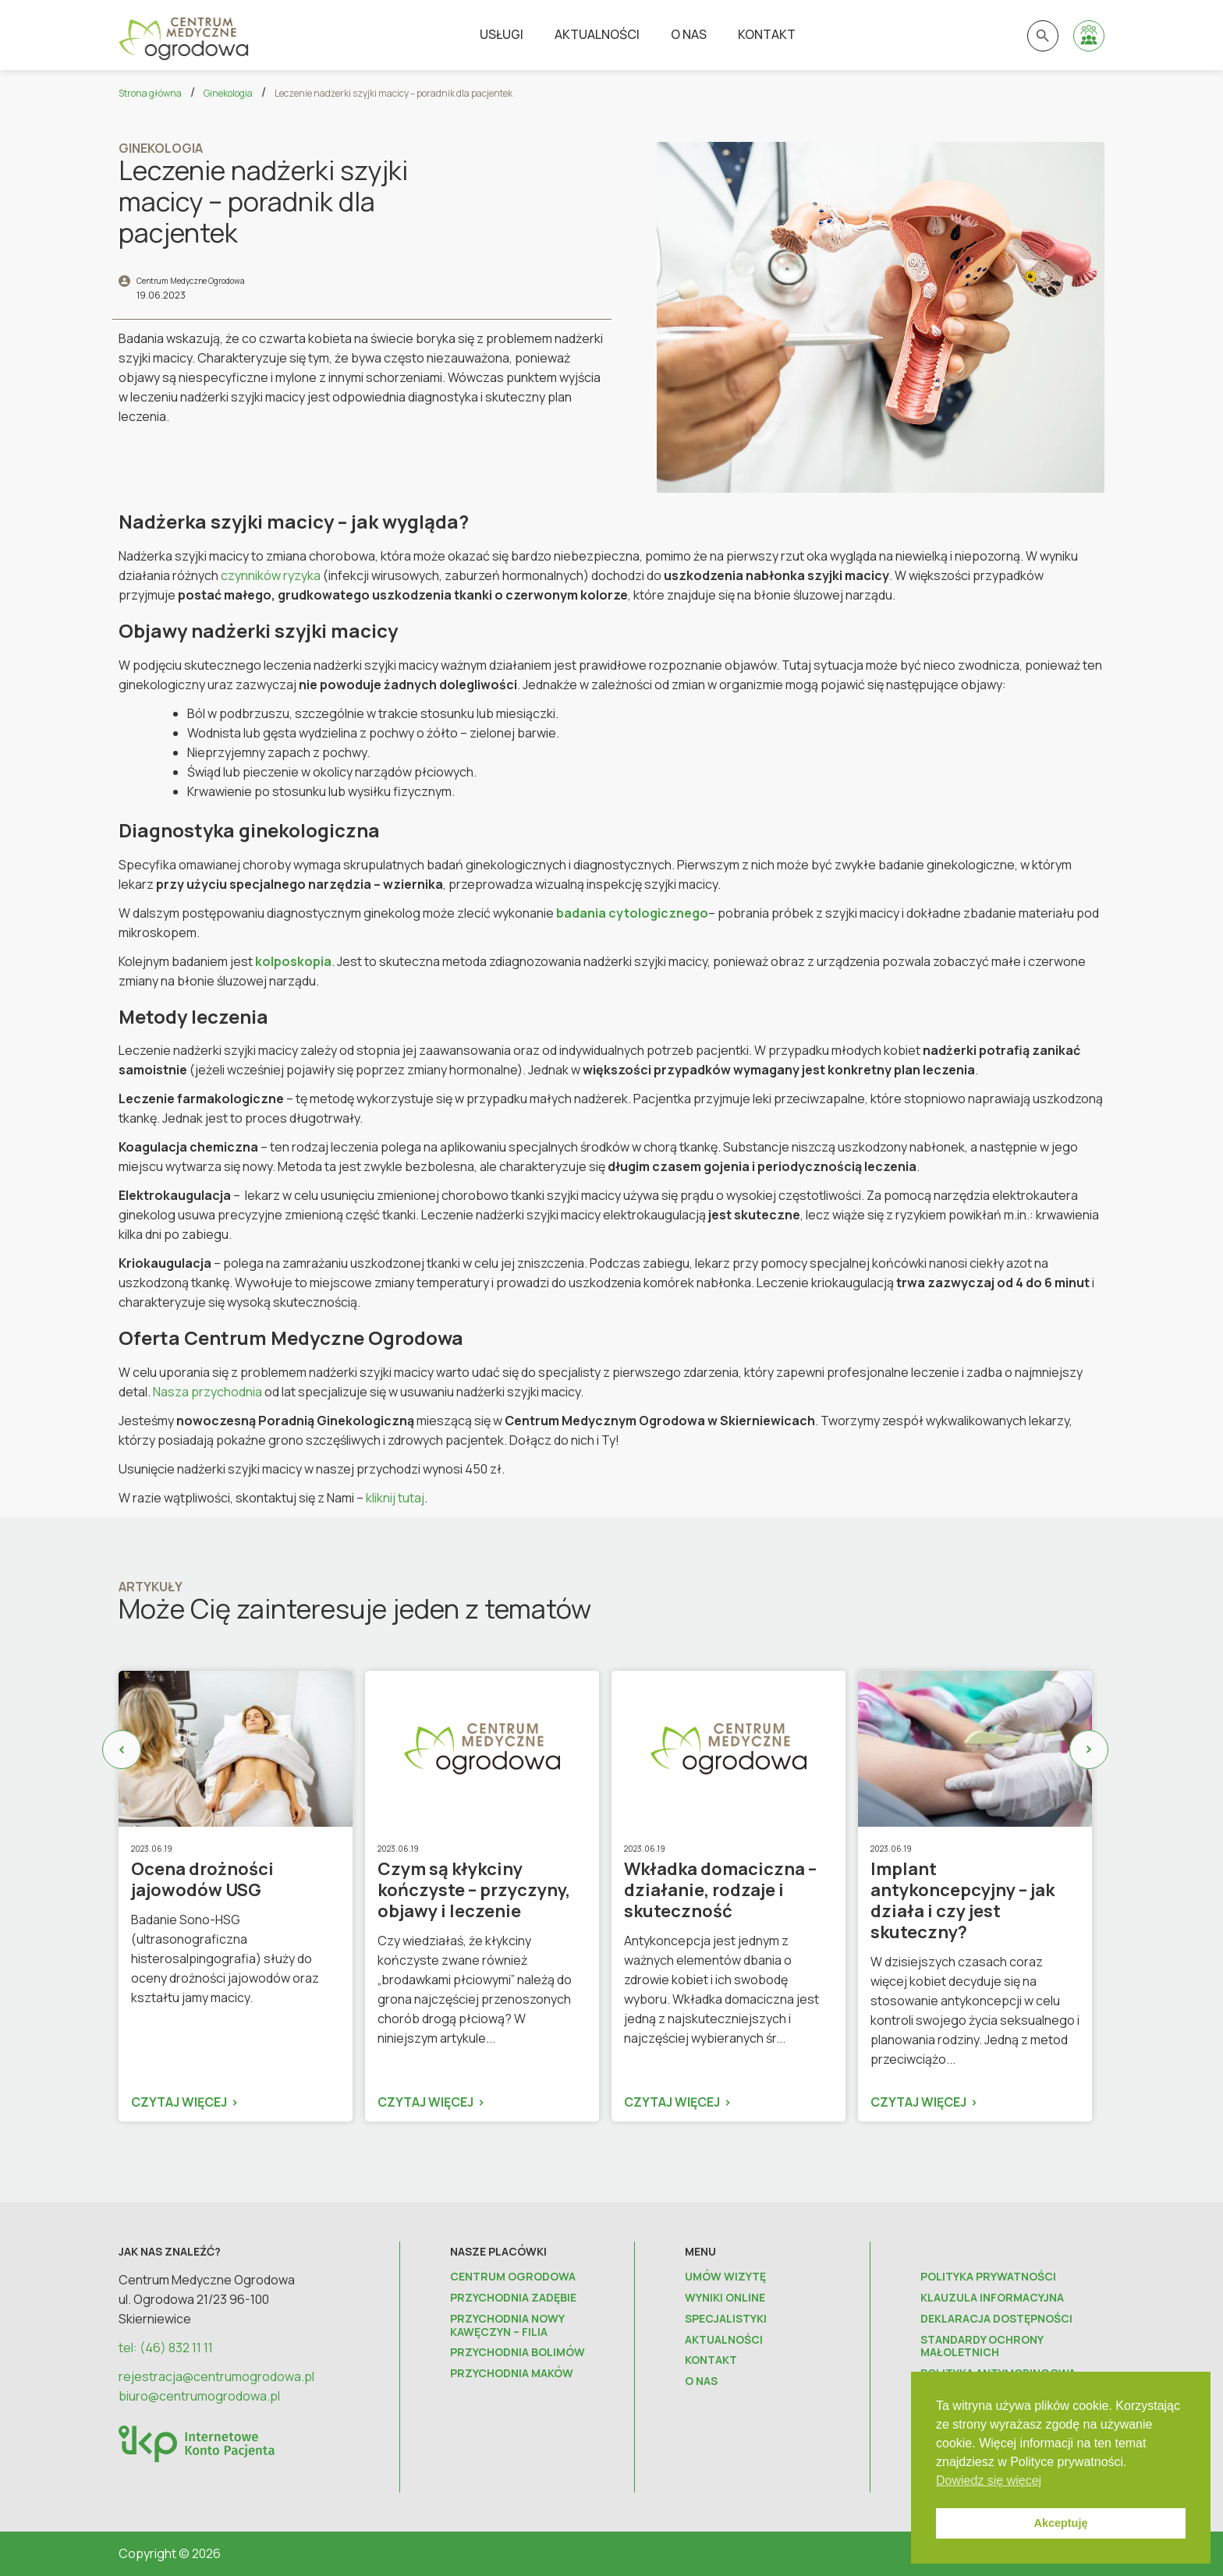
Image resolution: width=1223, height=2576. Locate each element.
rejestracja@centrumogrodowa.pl (216, 2376)
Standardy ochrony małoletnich (981, 2347)
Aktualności (597, 34)
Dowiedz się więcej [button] (988, 2480)
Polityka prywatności (988, 2277)
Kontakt (767, 34)
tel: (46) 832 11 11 (166, 2347)
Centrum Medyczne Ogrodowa (190, 280)
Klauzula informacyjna (992, 2298)
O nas (689, 34)
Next (1088, 1749)
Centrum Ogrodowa (513, 2277)
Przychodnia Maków (511, 2373)
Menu (700, 2251)
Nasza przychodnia (207, 1391)
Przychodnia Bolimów (517, 2352)
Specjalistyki (726, 2319)
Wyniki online (725, 2298)
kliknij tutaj (395, 1497)
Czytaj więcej (179, 2102)
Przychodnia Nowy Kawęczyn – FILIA (507, 2325)
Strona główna (150, 93)
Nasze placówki (498, 2251)
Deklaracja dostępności (996, 2319)
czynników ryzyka (271, 575)
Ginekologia (228, 93)
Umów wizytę (725, 2277)
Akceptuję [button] (1061, 2523)
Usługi (501, 34)
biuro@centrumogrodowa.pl (199, 2395)
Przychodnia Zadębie (513, 2298)
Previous (121, 1749)
